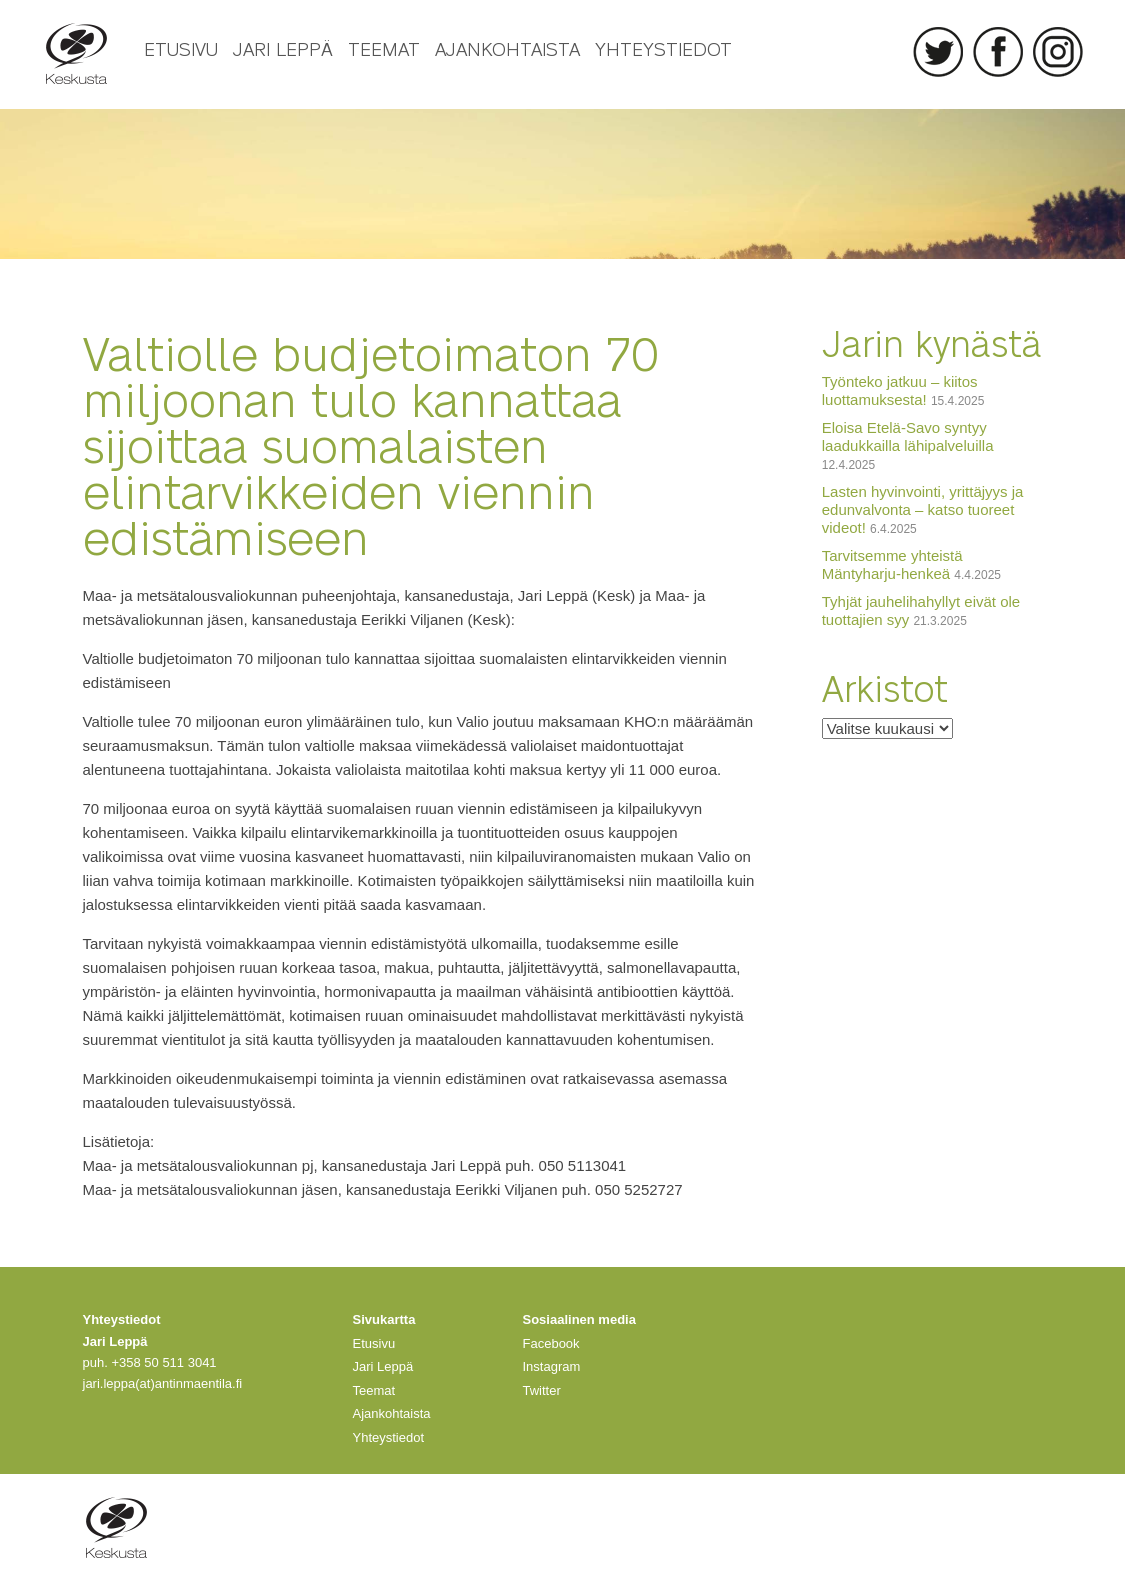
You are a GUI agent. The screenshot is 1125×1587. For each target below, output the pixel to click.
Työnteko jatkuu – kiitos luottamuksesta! (900, 390)
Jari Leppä (283, 48)
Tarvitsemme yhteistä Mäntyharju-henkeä (892, 564)
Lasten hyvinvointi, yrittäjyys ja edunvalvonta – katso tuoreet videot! (923, 509)
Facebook (998, 52)
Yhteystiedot (663, 48)
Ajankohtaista (507, 48)
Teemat (384, 48)
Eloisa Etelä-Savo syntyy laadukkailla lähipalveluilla (908, 436)
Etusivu (181, 48)
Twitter (938, 52)
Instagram (1058, 52)
